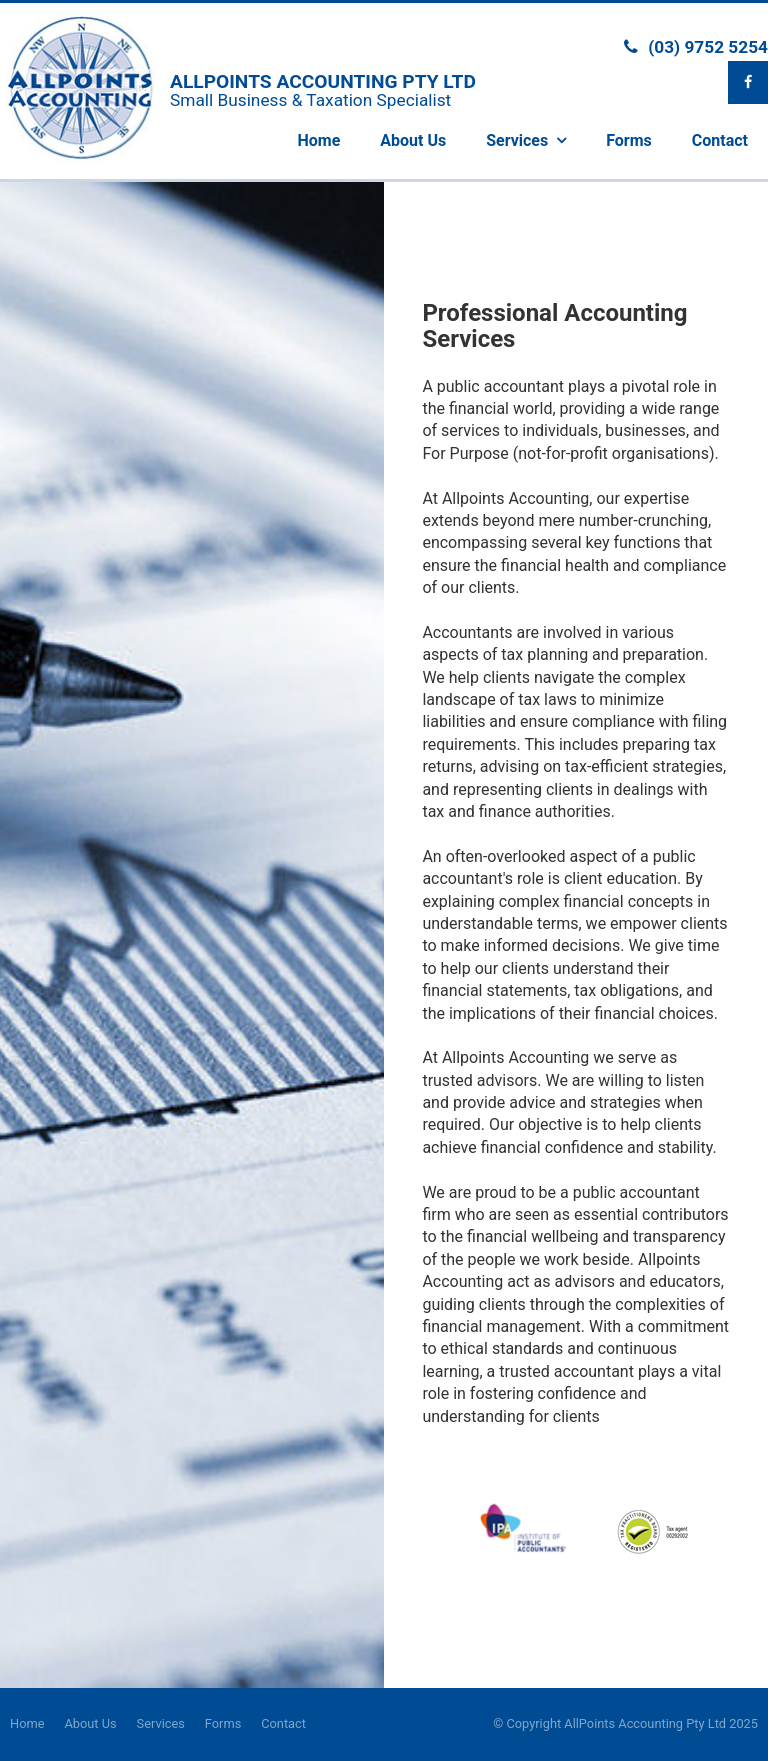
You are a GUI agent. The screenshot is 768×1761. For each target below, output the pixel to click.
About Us (90, 1723)
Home (27, 1723)
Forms (223, 1723)
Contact (283, 1723)
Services (161, 1723)
